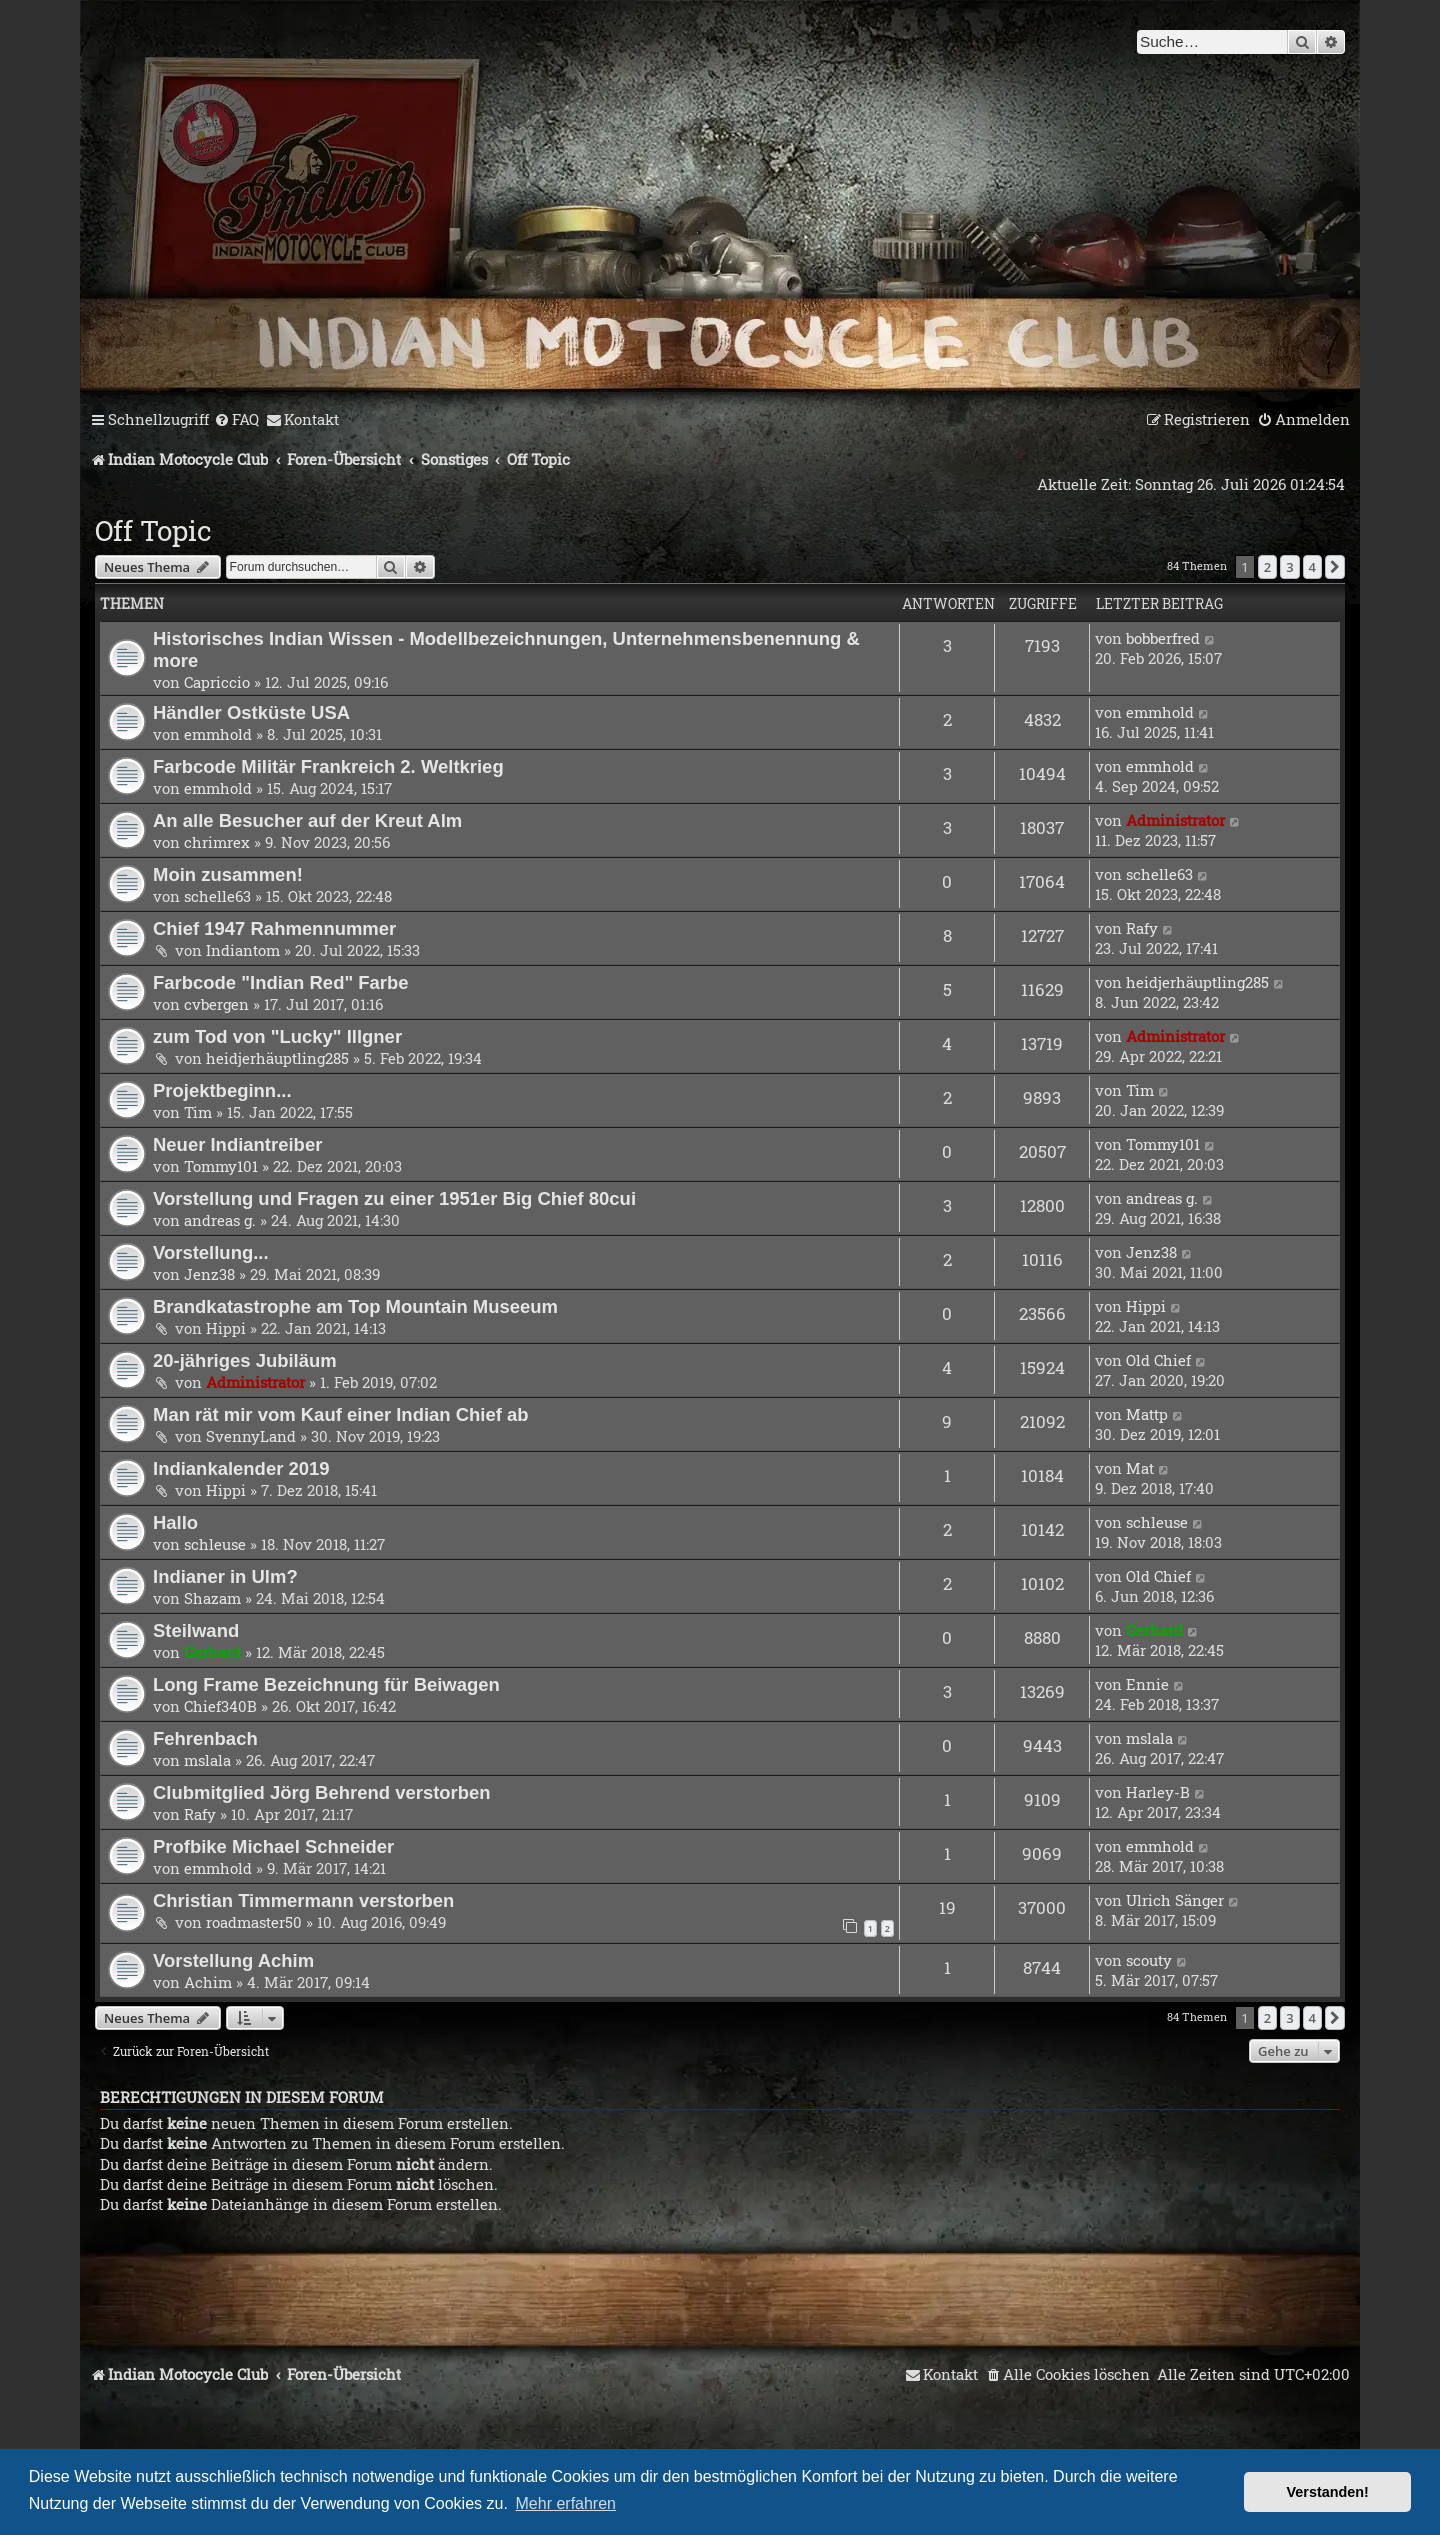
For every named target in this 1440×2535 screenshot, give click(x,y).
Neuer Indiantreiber (237, 1144)
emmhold (218, 734)
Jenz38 (209, 1274)
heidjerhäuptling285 (1197, 982)
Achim (208, 1982)
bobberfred (1163, 638)
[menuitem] (236, 420)
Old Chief (1158, 1360)
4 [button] (1312, 567)
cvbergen (216, 1004)
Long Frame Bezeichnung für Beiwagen (326, 1684)
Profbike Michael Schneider (273, 1846)
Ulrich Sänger (1175, 1900)
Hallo (175, 1522)
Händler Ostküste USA (251, 712)
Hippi (226, 1328)
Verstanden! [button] (1328, 2492)
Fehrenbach (205, 1738)
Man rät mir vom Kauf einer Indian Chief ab (341, 1414)
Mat (1140, 1468)
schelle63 (217, 896)
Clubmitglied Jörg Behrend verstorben (322, 1792)
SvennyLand (251, 1436)
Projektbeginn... (222, 1090)
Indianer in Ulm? (225, 1576)
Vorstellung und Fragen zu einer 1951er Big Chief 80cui (394, 1198)
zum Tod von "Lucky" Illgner (277, 1036)
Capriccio (217, 682)
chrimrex (217, 842)
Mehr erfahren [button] (566, 2503)
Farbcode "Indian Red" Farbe (281, 982)
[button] (1335, 567)
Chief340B (220, 1706)
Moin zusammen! (228, 874)
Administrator (1175, 820)
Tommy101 (221, 1166)
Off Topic (153, 530)
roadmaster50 (254, 1922)
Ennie (1147, 1684)
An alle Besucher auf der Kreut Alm (307, 820)
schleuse (215, 1544)
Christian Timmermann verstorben (303, 1900)
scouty (1149, 1960)
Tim (198, 1112)
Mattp (1147, 1414)
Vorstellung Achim (233, 1960)
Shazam (212, 1598)
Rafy (1142, 928)
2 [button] (1267, 567)
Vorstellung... (211, 1252)
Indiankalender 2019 (241, 1468)
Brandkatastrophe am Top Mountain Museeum (355, 1306)
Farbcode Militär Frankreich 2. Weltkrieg (328, 766)
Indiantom (243, 950)
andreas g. (220, 1220)
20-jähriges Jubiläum (245, 1360)
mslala (207, 1760)
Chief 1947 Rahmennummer (274, 928)
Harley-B (1158, 1792)
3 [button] (1289, 567)
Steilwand (196, 1630)
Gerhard (212, 1652)
